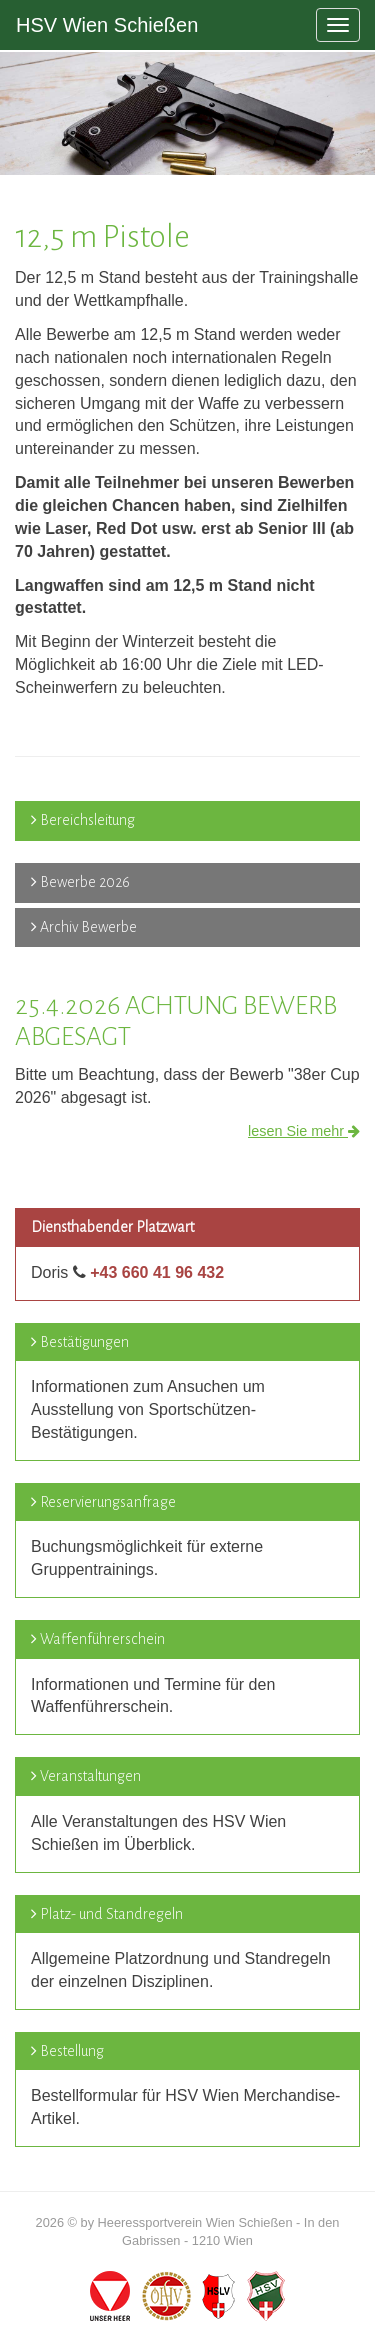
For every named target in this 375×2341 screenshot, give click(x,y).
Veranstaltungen (90, 1776)
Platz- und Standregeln (111, 1914)
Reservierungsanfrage (108, 1502)
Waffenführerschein (102, 1639)
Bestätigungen (84, 1342)
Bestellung (72, 2051)
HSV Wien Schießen (107, 25)
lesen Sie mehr (304, 1131)
